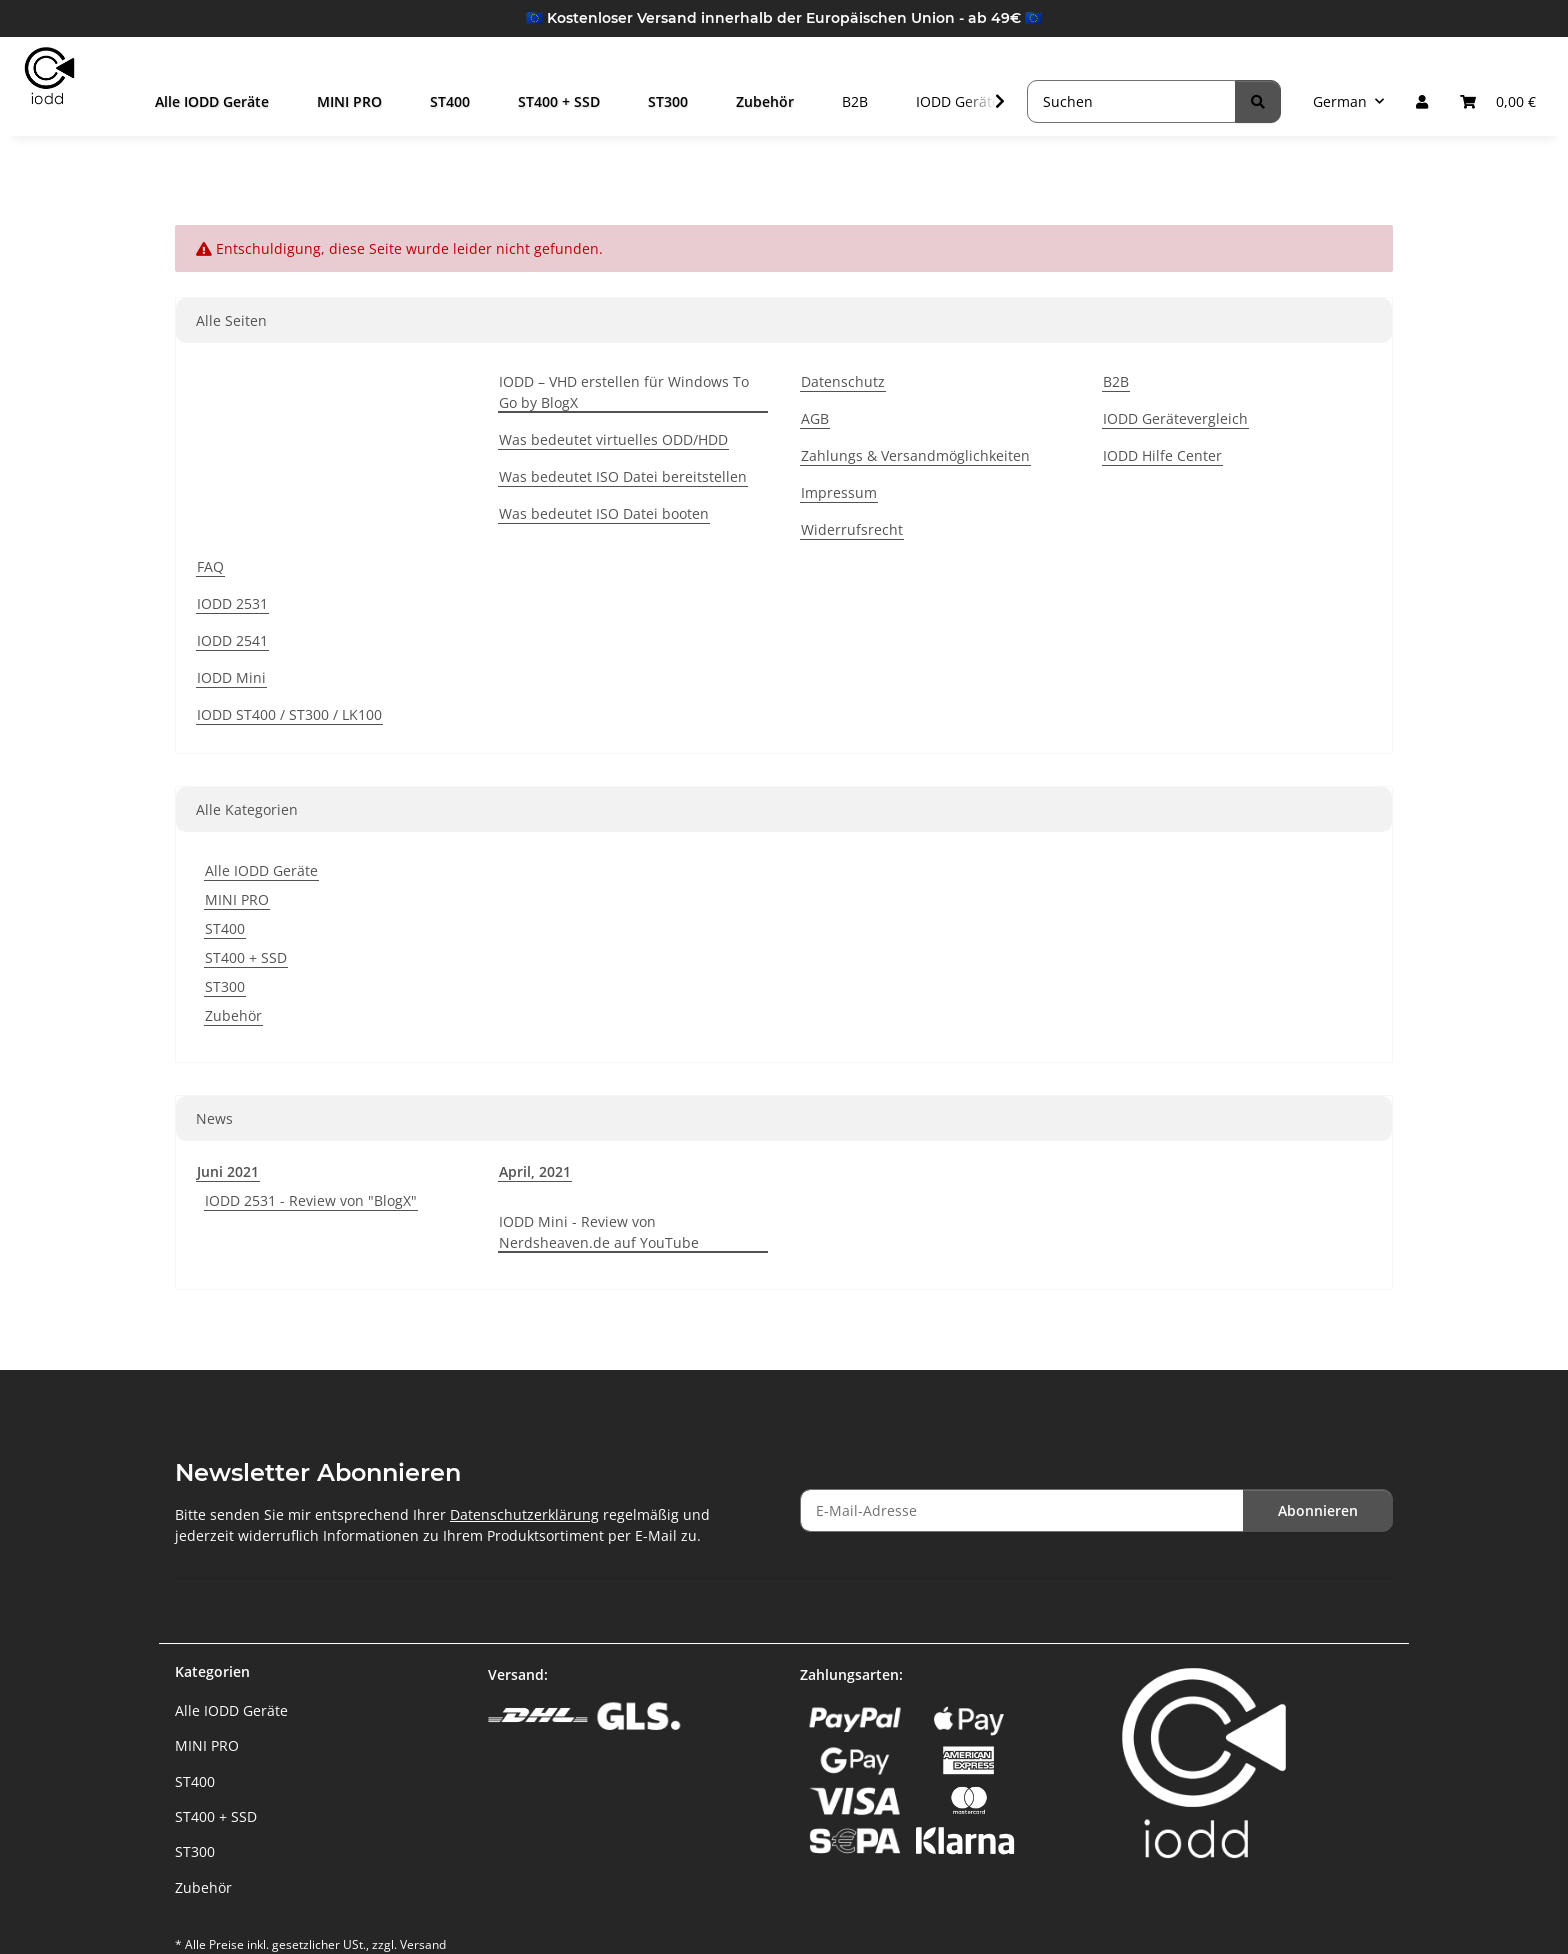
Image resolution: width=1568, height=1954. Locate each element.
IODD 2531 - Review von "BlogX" (311, 1200)
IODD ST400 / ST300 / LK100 (289, 714)
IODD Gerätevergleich (1175, 418)
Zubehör (233, 1015)
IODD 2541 (232, 640)
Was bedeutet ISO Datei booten (604, 513)
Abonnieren (1318, 1510)
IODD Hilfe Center (1162, 455)
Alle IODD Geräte (261, 870)
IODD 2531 (232, 603)
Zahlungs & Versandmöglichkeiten (915, 455)
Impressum (839, 492)
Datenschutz (843, 381)
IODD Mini (231, 677)
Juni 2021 (228, 1171)
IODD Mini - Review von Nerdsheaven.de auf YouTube (599, 1232)
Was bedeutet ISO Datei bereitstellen (623, 476)
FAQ (210, 566)
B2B (873, 101)
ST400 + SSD (246, 957)
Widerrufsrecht (852, 529)
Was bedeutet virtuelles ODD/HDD (613, 439)
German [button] (1340, 101)
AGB (815, 418)
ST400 (225, 928)
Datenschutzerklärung (524, 1514)
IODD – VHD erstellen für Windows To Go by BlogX (624, 392)
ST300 (225, 986)
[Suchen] (1131, 101)
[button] (1422, 101)
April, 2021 (535, 1171)
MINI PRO (237, 899)
